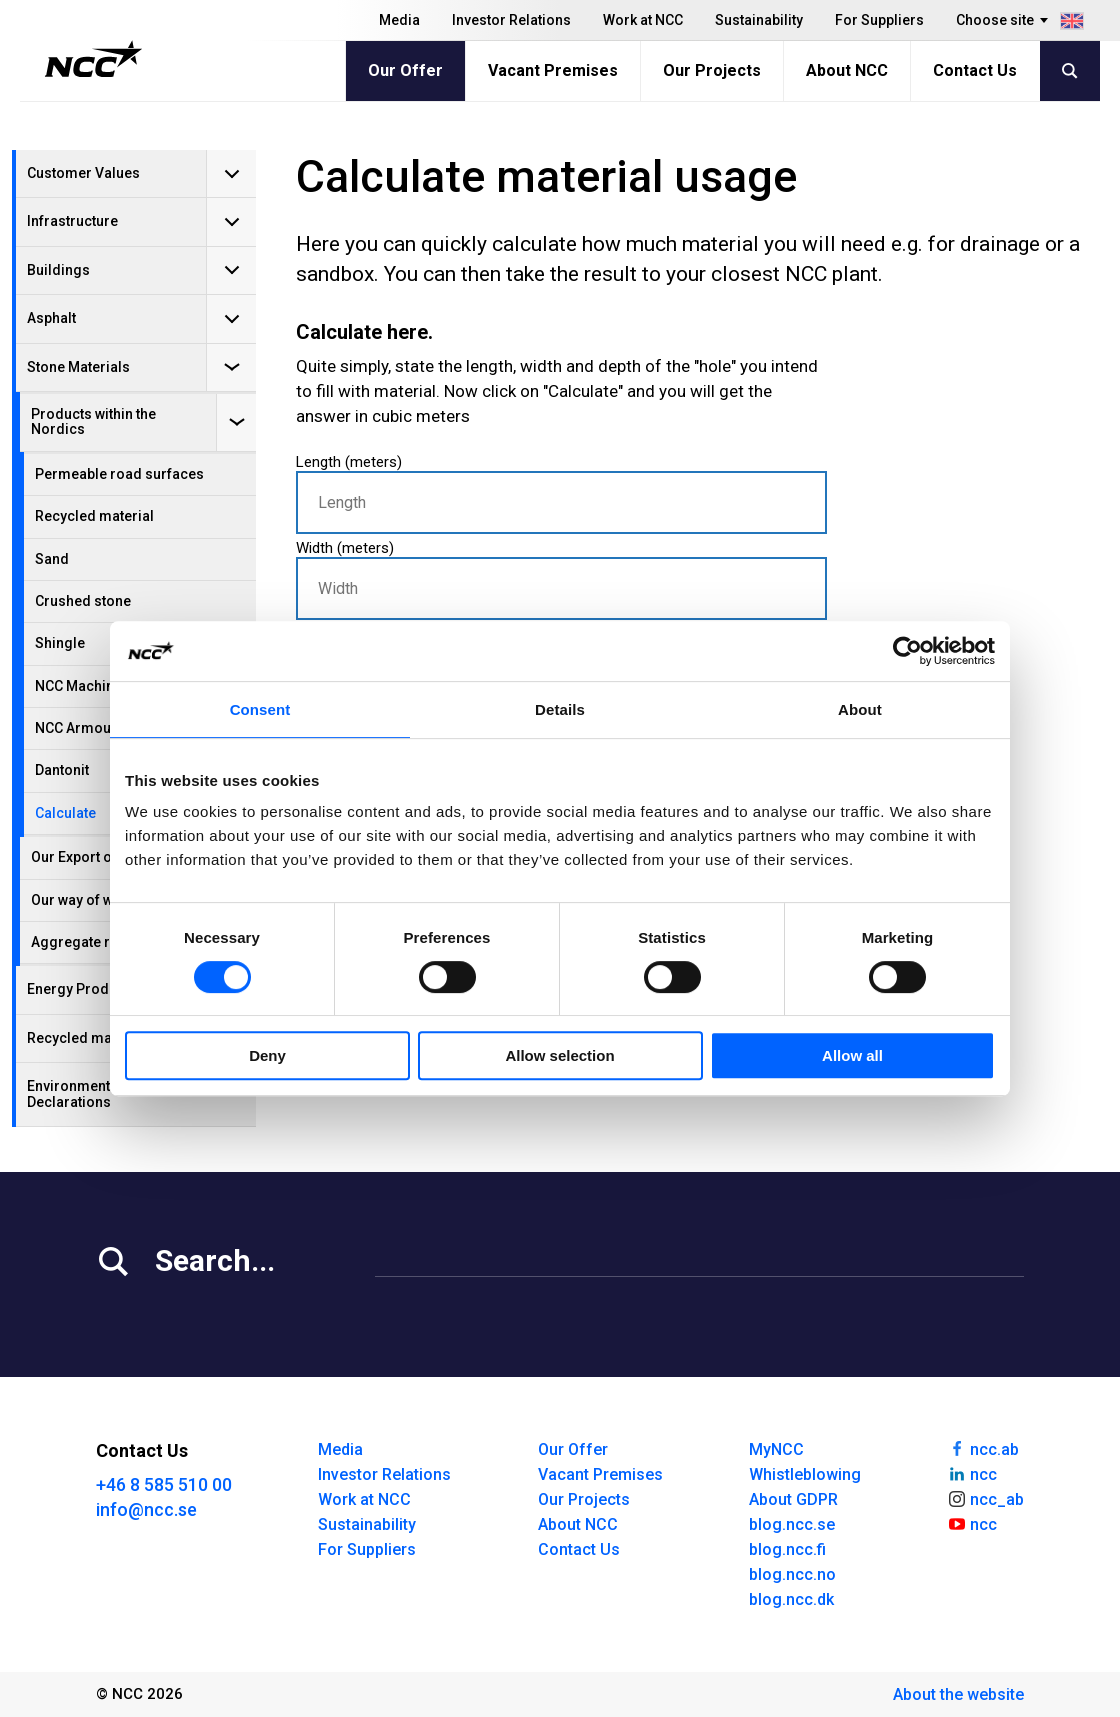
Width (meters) (561, 579)
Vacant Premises (553, 70)
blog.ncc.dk (791, 1599)
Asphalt (51, 318)
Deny (267, 1055)
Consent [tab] (260, 709)
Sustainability (759, 20)
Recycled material (94, 516)
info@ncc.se (146, 1509)
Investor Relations (511, 20)
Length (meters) (561, 493)
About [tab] (860, 709)
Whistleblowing (805, 1474)
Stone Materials (78, 367)
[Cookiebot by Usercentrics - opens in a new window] (907, 651)
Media (399, 20)
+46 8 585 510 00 (164, 1484)
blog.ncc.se (792, 1524)
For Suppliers (879, 20)
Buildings (58, 270)
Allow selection (559, 1055)
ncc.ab (983, 1448)
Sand (52, 559)
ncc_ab (985, 1498)
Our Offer (405, 70)
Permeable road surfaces (119, 474)
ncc (972, 1473)
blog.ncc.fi (787, 1549)
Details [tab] (560, 709)
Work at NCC (643, 20)
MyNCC (776, 1449)
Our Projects (712, 70)
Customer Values (83, 173)
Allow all (852, 1055)
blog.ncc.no (792, 1574)
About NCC (847, 70)
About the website (958, 1694)
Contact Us (975, 70)
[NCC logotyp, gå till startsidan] (93, 59)
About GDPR (793, 1499)
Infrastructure (72, 221)
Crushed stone (83, 601)
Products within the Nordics (93, 421)
